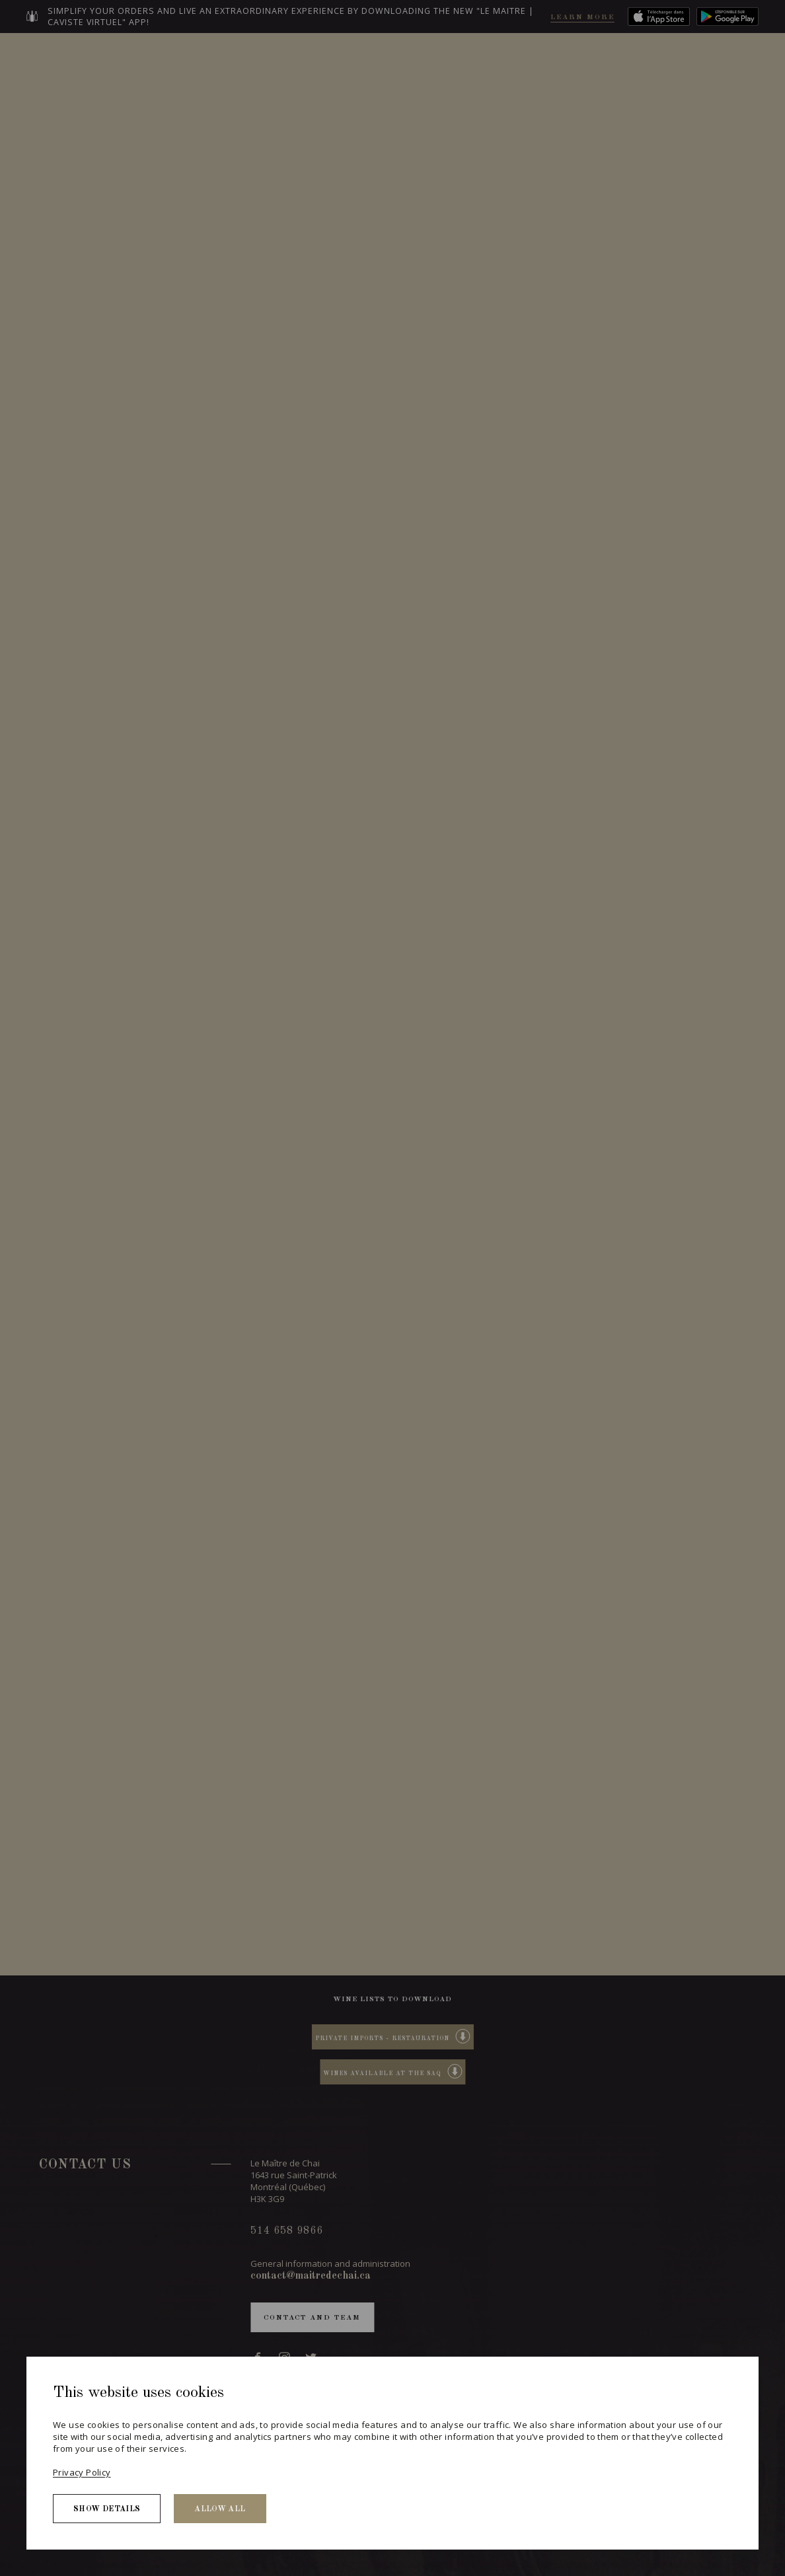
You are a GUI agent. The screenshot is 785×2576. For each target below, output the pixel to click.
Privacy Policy (81, 2472)
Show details (106, 2509)
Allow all (219, 2509)
